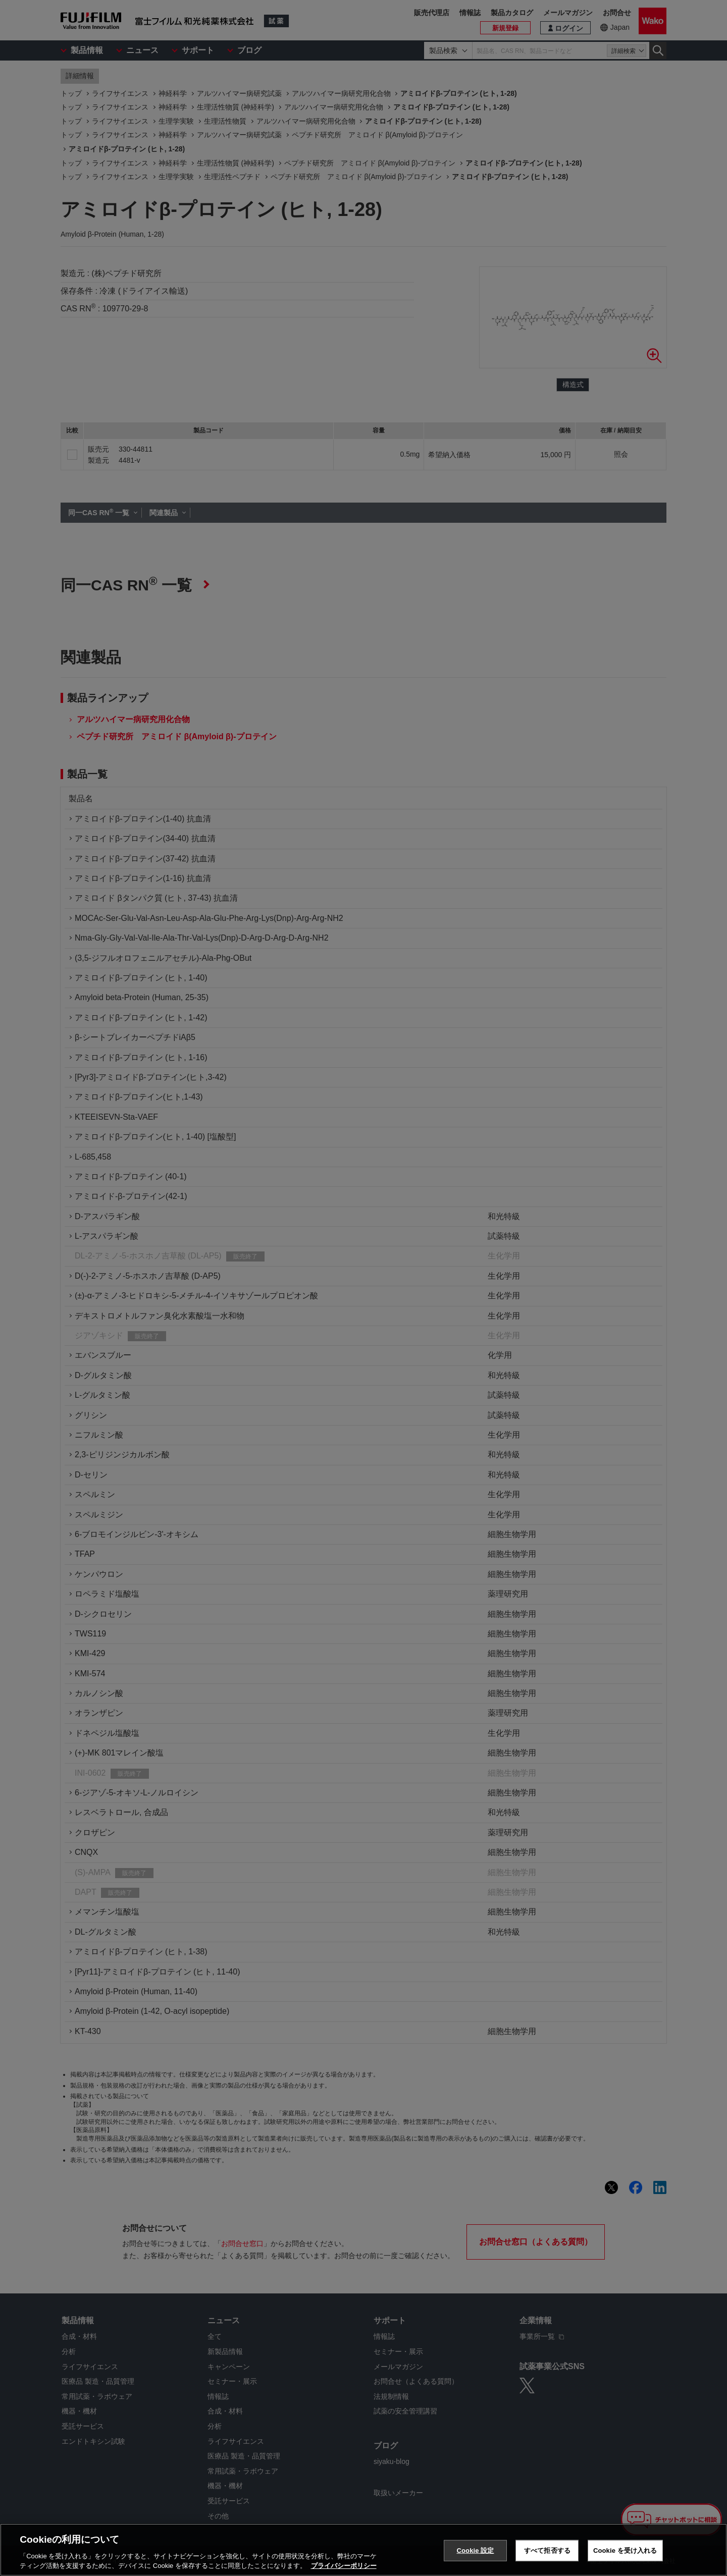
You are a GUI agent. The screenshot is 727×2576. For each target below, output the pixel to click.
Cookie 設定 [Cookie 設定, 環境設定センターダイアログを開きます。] (475, 2550)
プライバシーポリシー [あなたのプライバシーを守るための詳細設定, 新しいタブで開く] (344, 2565)
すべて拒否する (547, 2550)
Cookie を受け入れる (625, 2550)
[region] (363, 2550)
